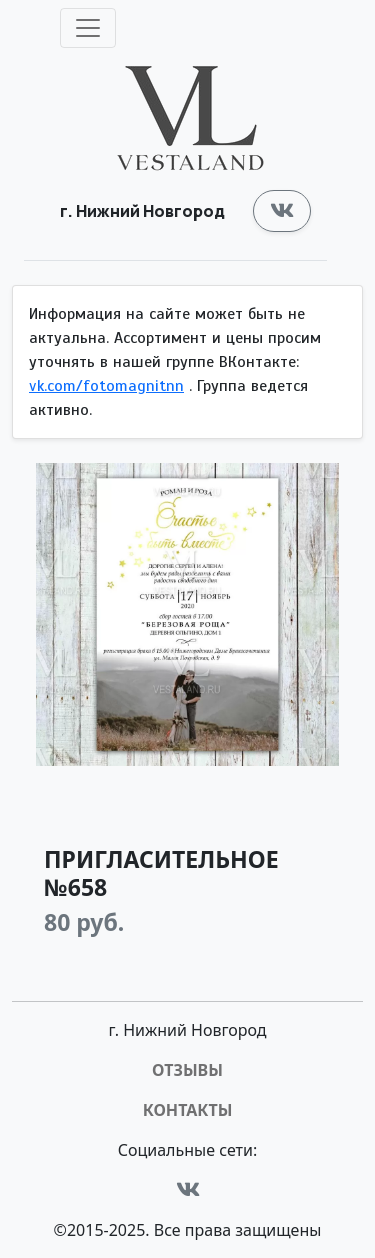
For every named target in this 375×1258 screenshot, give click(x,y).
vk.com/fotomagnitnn (106, 386)
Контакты (188, 1110)
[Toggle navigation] (88, 28)
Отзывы (187, 1070)
